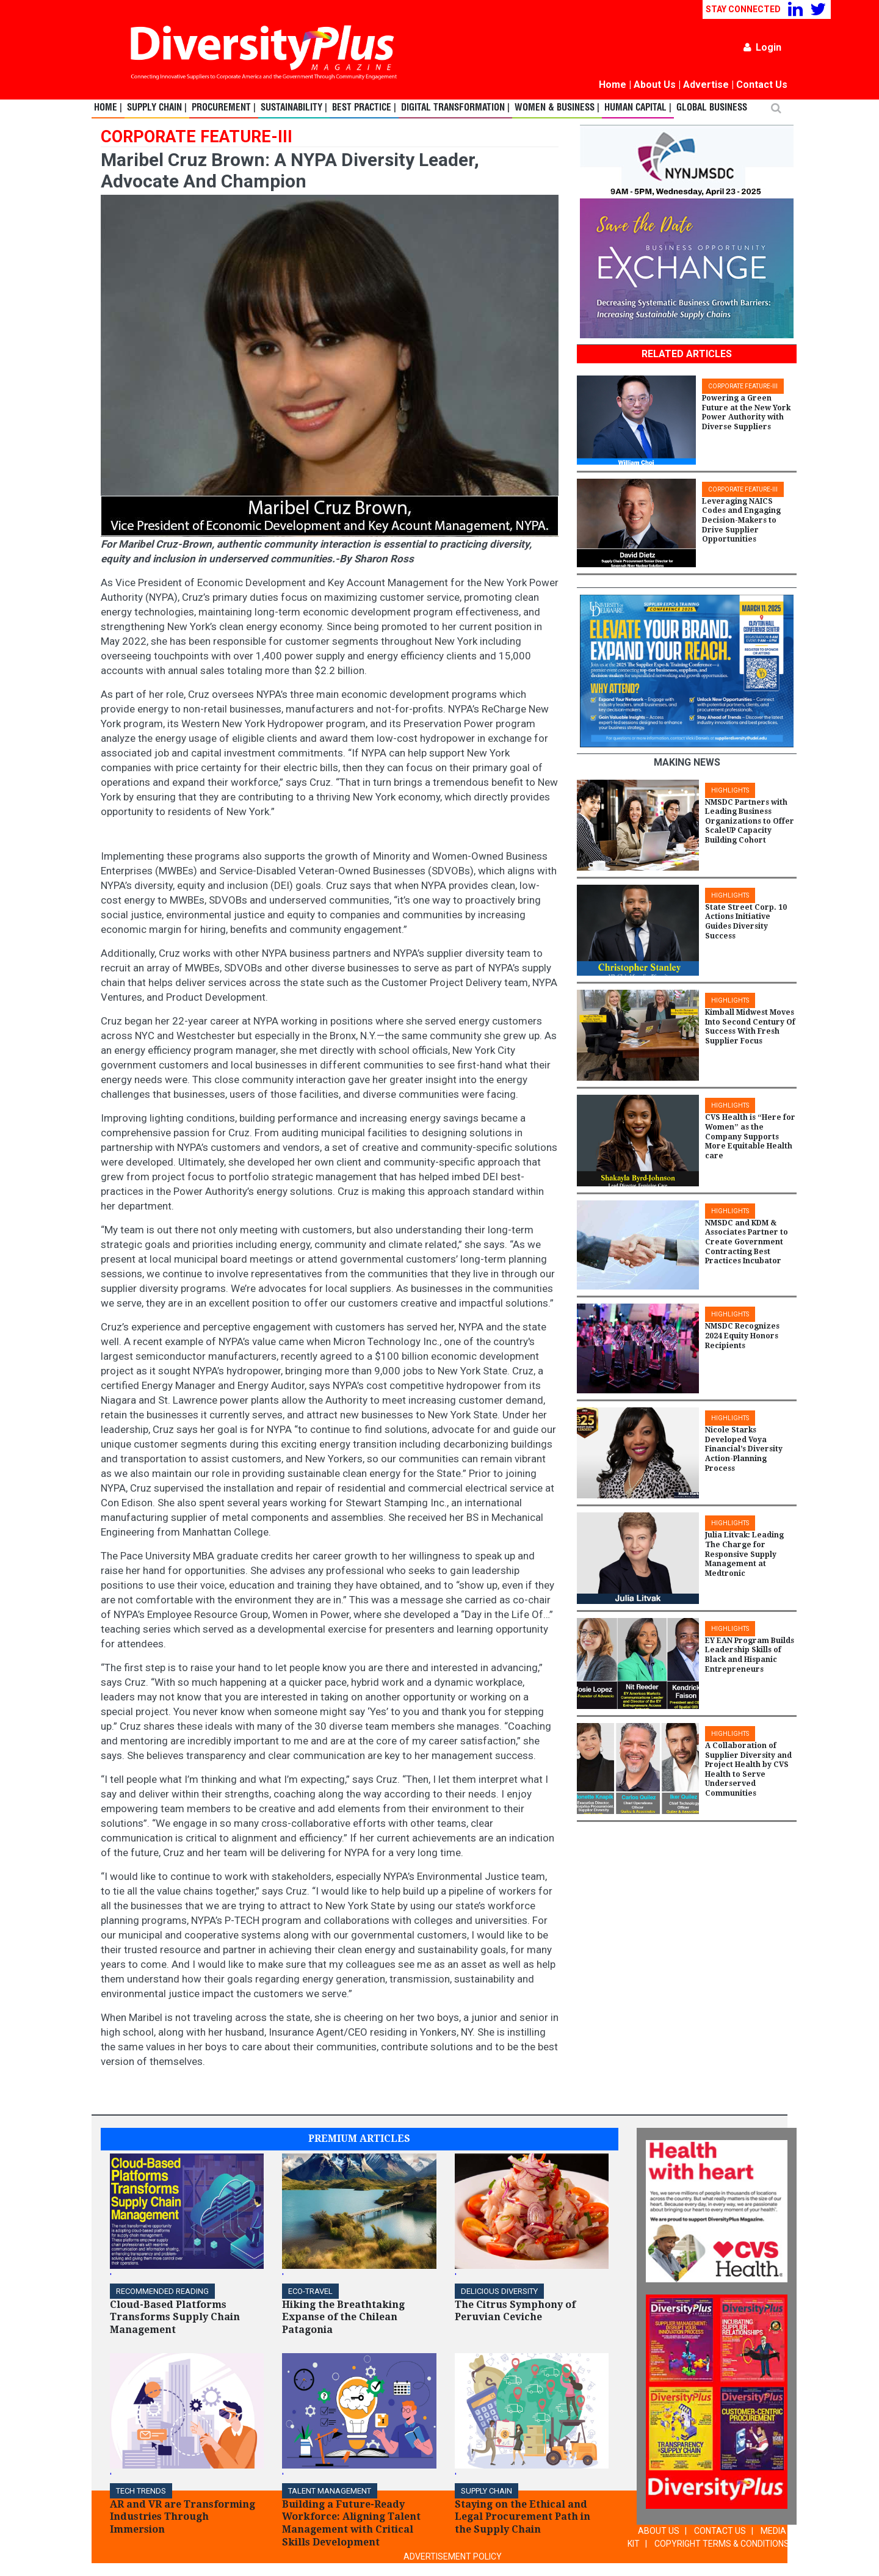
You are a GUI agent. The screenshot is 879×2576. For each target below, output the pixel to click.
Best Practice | (364, 108)
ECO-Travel (310, 2291)
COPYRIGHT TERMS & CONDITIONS (721, 2544)
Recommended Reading (162, 2291)
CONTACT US (720, 2531)
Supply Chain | (157, 108)
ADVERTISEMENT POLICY (452, 2556)
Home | (108, 108)
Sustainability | (294, 108)
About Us (655, 84)
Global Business (711, 108)
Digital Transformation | (455, 108)
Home (612, 84)
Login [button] (762, 47)
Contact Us (761, 84)
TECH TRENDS (141, 2490)
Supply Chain (486, 2490)
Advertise (706, 84)
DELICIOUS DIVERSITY (499, 2291)
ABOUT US (658, 2531)
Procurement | (224, 108)
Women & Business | (557, 108)
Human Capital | (637, 108)
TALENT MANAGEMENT (329, 2490)
